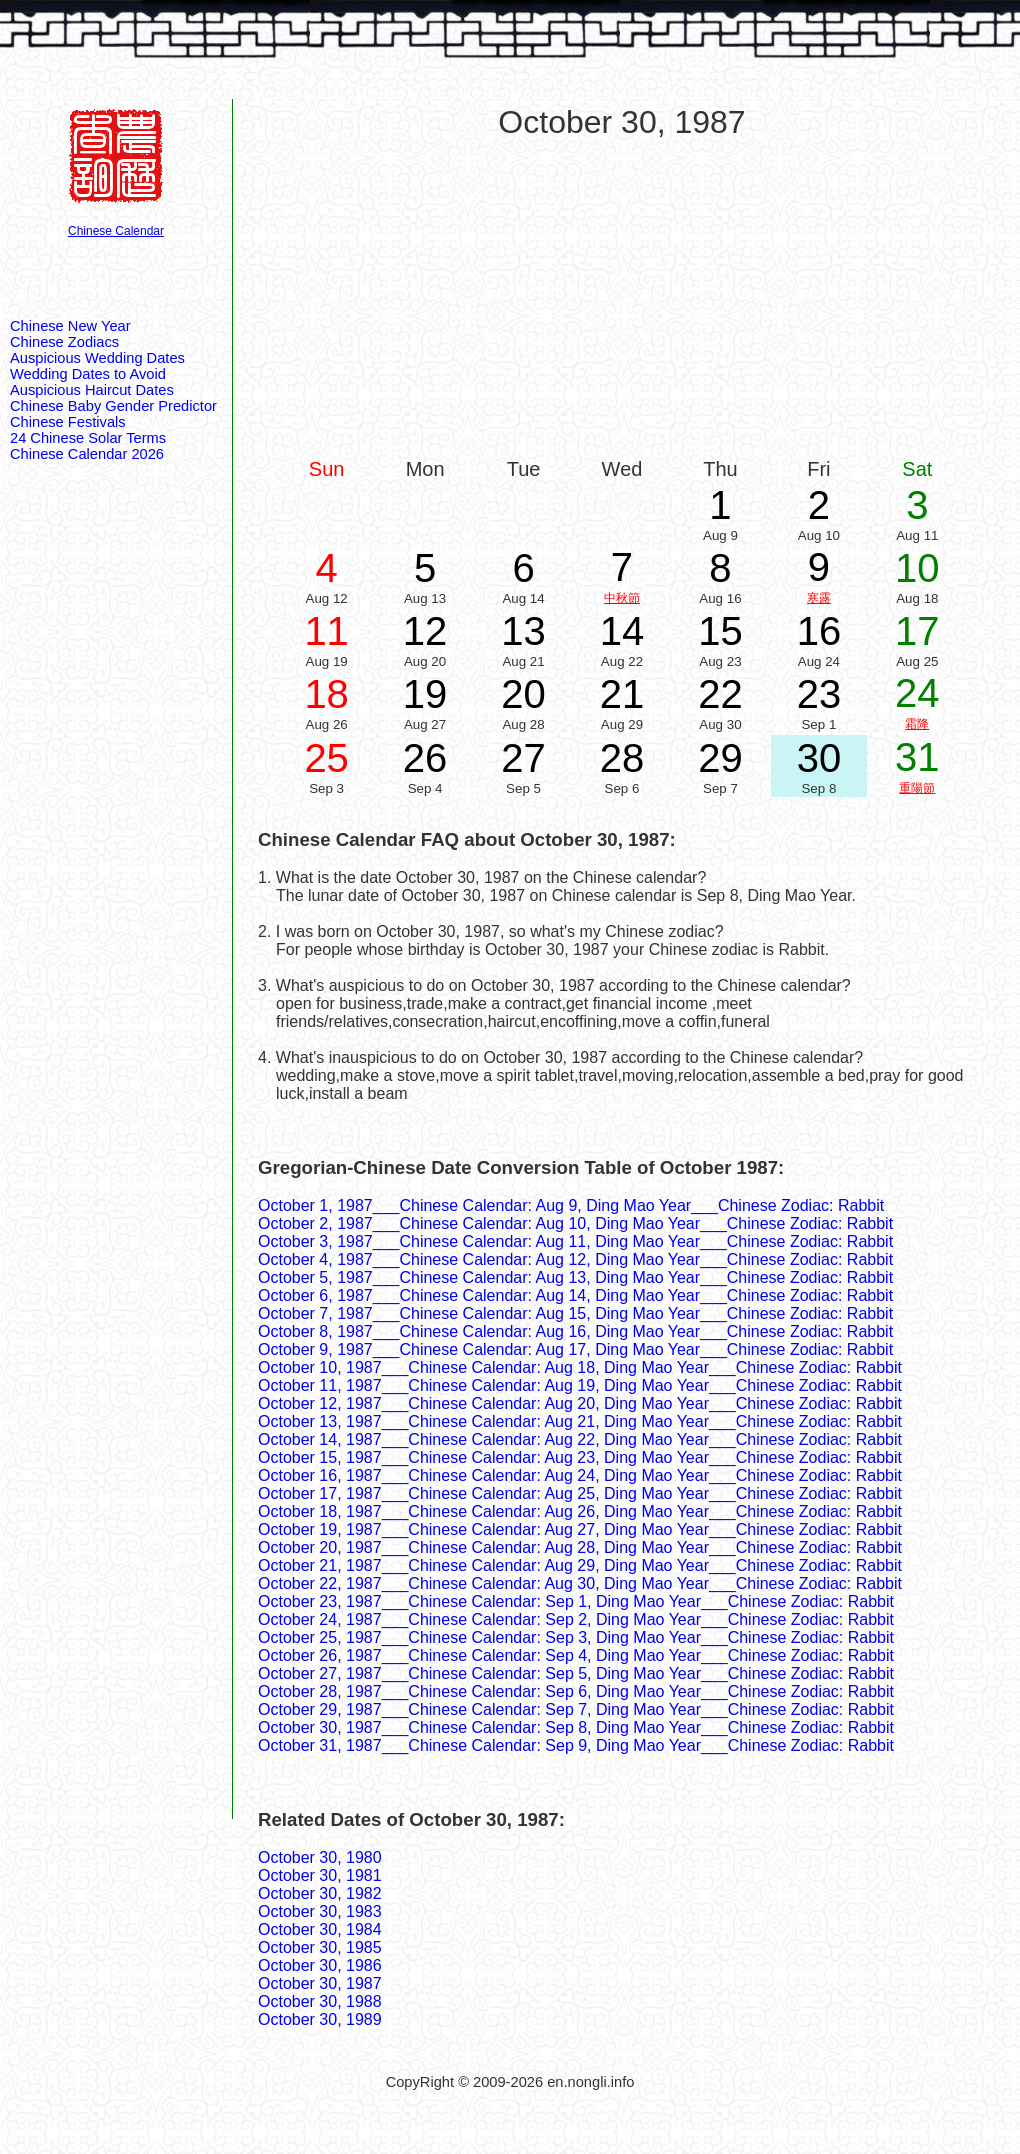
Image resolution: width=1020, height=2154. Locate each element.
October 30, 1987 (320, 1983)
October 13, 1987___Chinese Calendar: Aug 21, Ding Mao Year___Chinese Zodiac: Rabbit (580, 1421)
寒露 (819, 598)
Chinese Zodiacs (64, 342)
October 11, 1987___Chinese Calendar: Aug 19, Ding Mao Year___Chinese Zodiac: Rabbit (580, 1385)
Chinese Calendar (116, 231)
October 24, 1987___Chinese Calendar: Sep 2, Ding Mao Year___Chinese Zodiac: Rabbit (576, 1619)
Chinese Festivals (68, 422)
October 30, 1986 (320, 1965)
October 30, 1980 (320, 1857)
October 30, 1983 (320, 1911)
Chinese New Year (70, 326)
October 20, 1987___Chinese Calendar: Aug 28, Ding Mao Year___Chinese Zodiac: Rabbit (580, 1547)
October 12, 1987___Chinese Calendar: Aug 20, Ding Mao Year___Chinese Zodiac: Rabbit (580, 1403)
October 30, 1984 (320, 1929)
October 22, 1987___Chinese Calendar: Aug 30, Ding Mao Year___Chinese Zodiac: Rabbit (580, 1583)
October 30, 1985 (320, 1947)
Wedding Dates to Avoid (88, 374)
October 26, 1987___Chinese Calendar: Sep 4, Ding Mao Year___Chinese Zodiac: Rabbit (576, 1655)
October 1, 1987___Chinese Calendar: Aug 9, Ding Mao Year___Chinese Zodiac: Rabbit (571, 1205)
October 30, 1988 (320, 2001)
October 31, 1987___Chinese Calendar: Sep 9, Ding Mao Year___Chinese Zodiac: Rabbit (576, 1745)
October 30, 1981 (320, 1875)
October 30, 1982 (320, 1893)
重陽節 (917, 788)
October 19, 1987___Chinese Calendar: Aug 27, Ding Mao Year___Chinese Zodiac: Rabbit (580, 1529)
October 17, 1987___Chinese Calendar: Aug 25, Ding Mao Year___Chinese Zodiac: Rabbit (580, 1493)
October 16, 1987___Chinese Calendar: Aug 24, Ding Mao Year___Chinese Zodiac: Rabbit (580, 1475)
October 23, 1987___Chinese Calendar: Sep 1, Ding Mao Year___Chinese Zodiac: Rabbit (576, 1601)
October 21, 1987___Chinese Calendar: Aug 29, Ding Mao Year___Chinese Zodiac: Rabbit (580, 1565)
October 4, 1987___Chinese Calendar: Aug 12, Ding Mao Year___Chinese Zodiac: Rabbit (575, 1259)
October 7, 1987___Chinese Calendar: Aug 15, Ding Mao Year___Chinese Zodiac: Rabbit (575, 1313)
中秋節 (622, 598)
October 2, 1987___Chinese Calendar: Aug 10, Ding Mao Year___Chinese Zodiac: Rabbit (575, 1223)
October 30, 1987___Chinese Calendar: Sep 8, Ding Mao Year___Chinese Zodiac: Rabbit (576, 1727)
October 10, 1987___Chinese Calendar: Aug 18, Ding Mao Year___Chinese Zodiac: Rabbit (580, 1367)
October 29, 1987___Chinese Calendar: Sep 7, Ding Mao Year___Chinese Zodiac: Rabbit (576, 1709)
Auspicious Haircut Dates (92, 390)
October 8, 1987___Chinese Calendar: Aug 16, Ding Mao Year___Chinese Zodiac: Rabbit (575, 1331)
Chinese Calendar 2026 (87, 454)
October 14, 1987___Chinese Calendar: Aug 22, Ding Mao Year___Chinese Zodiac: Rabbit (580, 1439)
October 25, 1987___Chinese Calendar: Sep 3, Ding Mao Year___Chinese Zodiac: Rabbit (576, 1637)
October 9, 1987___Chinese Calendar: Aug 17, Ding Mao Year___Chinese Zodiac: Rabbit (575, 1349)
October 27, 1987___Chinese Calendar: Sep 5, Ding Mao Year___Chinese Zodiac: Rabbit (576, 1673)
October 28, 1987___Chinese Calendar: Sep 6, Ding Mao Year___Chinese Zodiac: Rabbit (576, 1691)
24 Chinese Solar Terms (88, 438)
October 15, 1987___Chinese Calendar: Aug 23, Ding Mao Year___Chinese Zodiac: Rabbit (580, 1457)
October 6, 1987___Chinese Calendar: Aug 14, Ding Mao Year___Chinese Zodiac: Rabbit (575, 1295)
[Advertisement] (622, 297)
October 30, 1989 (320, 2019)
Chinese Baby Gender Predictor (113, 406)
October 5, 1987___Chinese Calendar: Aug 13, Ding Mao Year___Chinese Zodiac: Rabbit (575, 1277)
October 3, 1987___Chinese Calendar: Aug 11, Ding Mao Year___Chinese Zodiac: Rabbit (575, 1241)
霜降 (917, 724)
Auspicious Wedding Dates (97, 358)
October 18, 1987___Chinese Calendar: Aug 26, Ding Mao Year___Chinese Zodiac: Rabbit (580, 1511)
